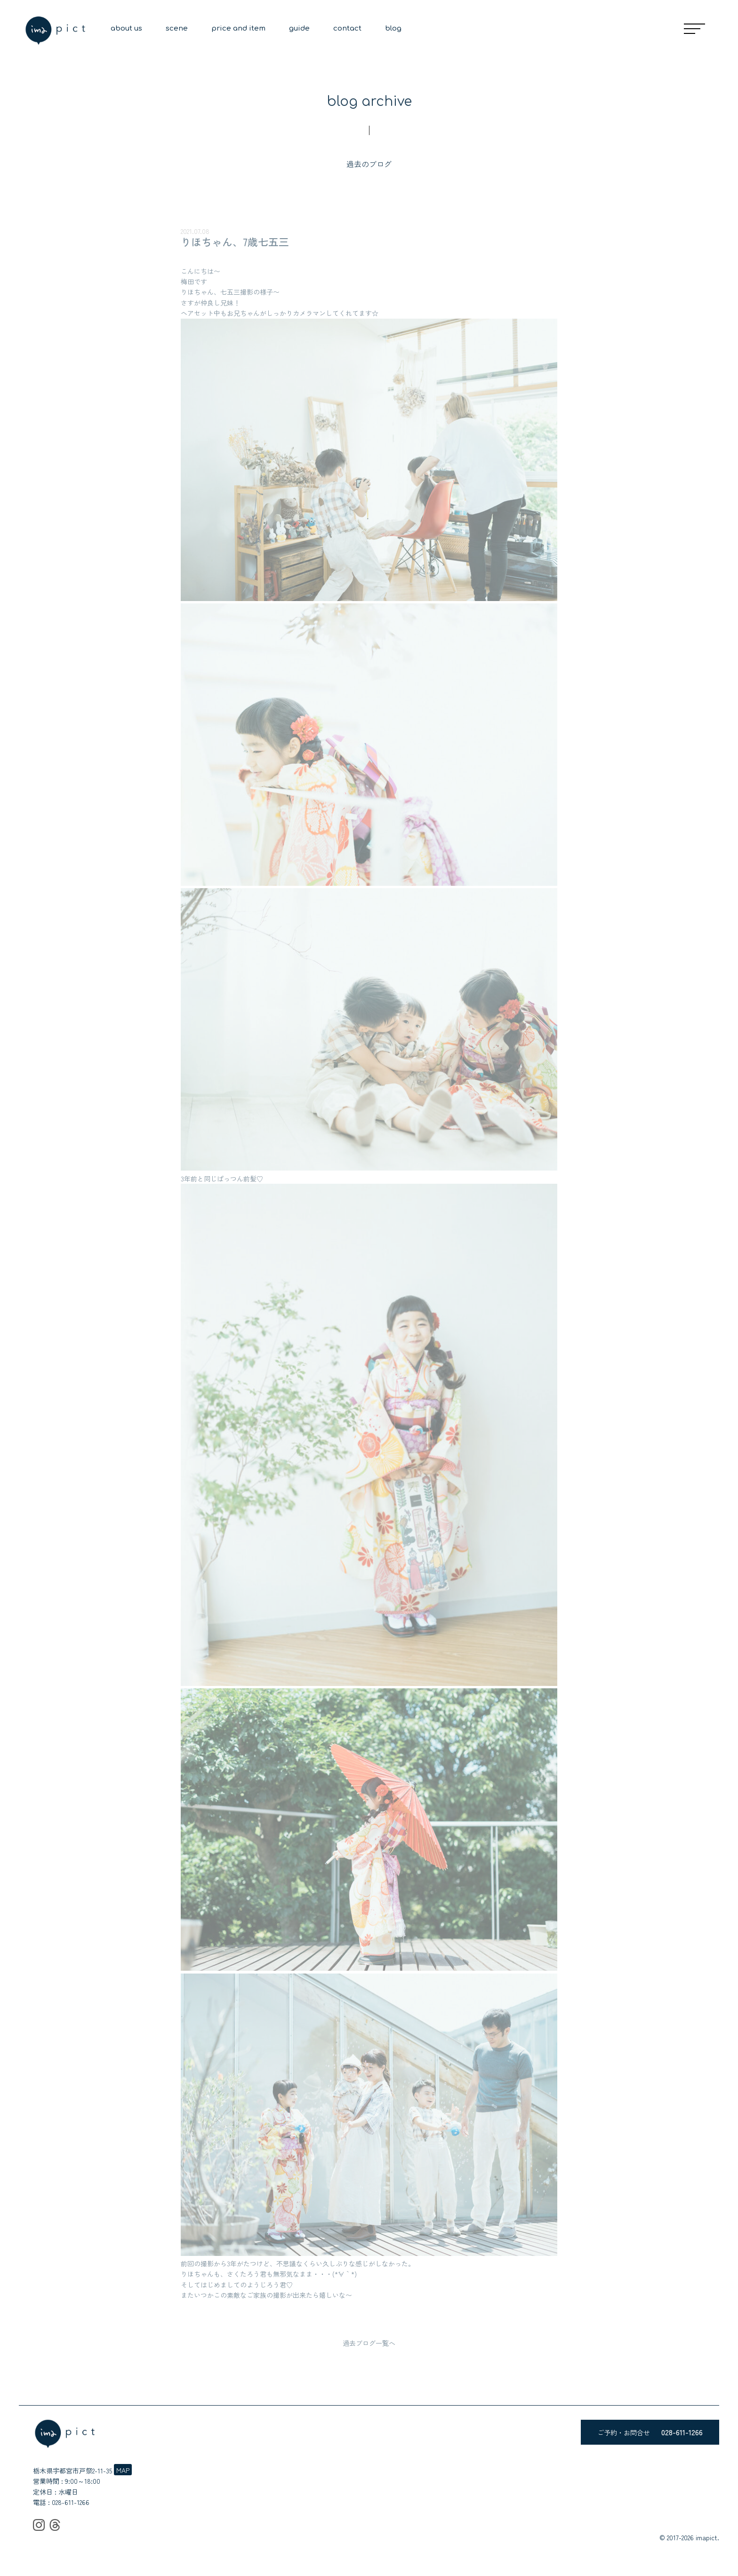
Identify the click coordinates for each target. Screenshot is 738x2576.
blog (393, 28)
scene (177, 28)
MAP (122, 2470)
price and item (238, 28)
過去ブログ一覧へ (369, 2343)
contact (347, 28)
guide (299, 28)
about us (126, 28)
